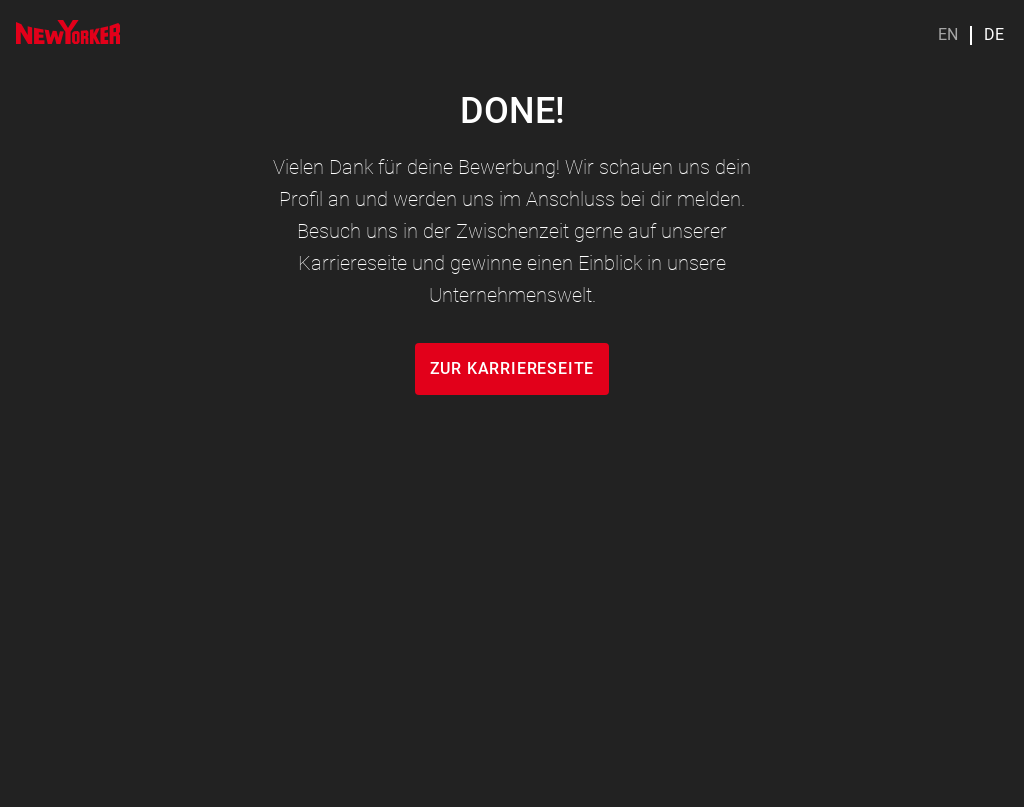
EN (948, 35)
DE (994, 35)
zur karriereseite (512, 368)
